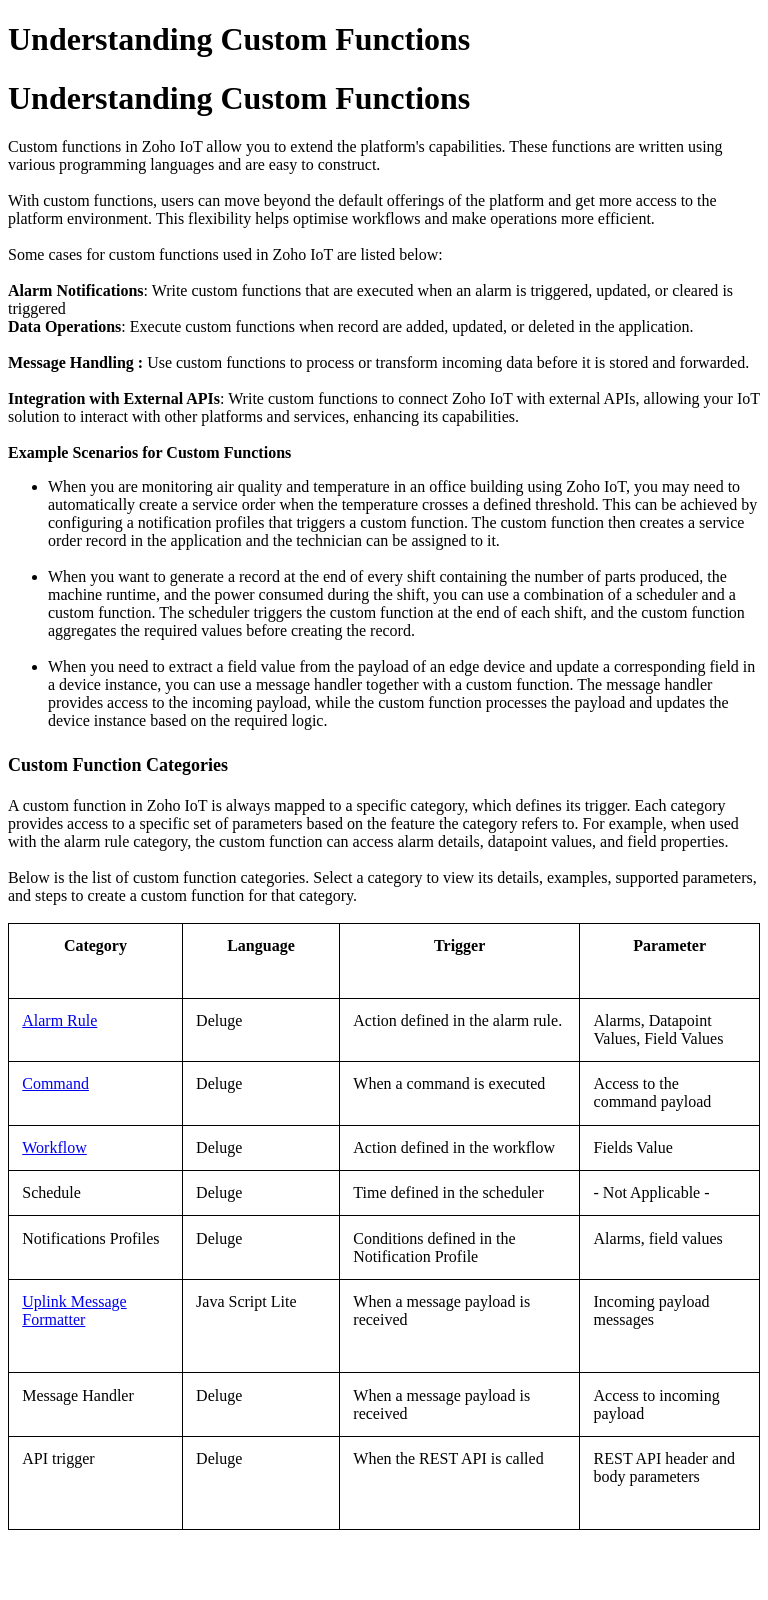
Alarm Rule (59, 1020)
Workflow (54, 1147)
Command (55, 1083)
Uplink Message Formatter (74, 1310)
